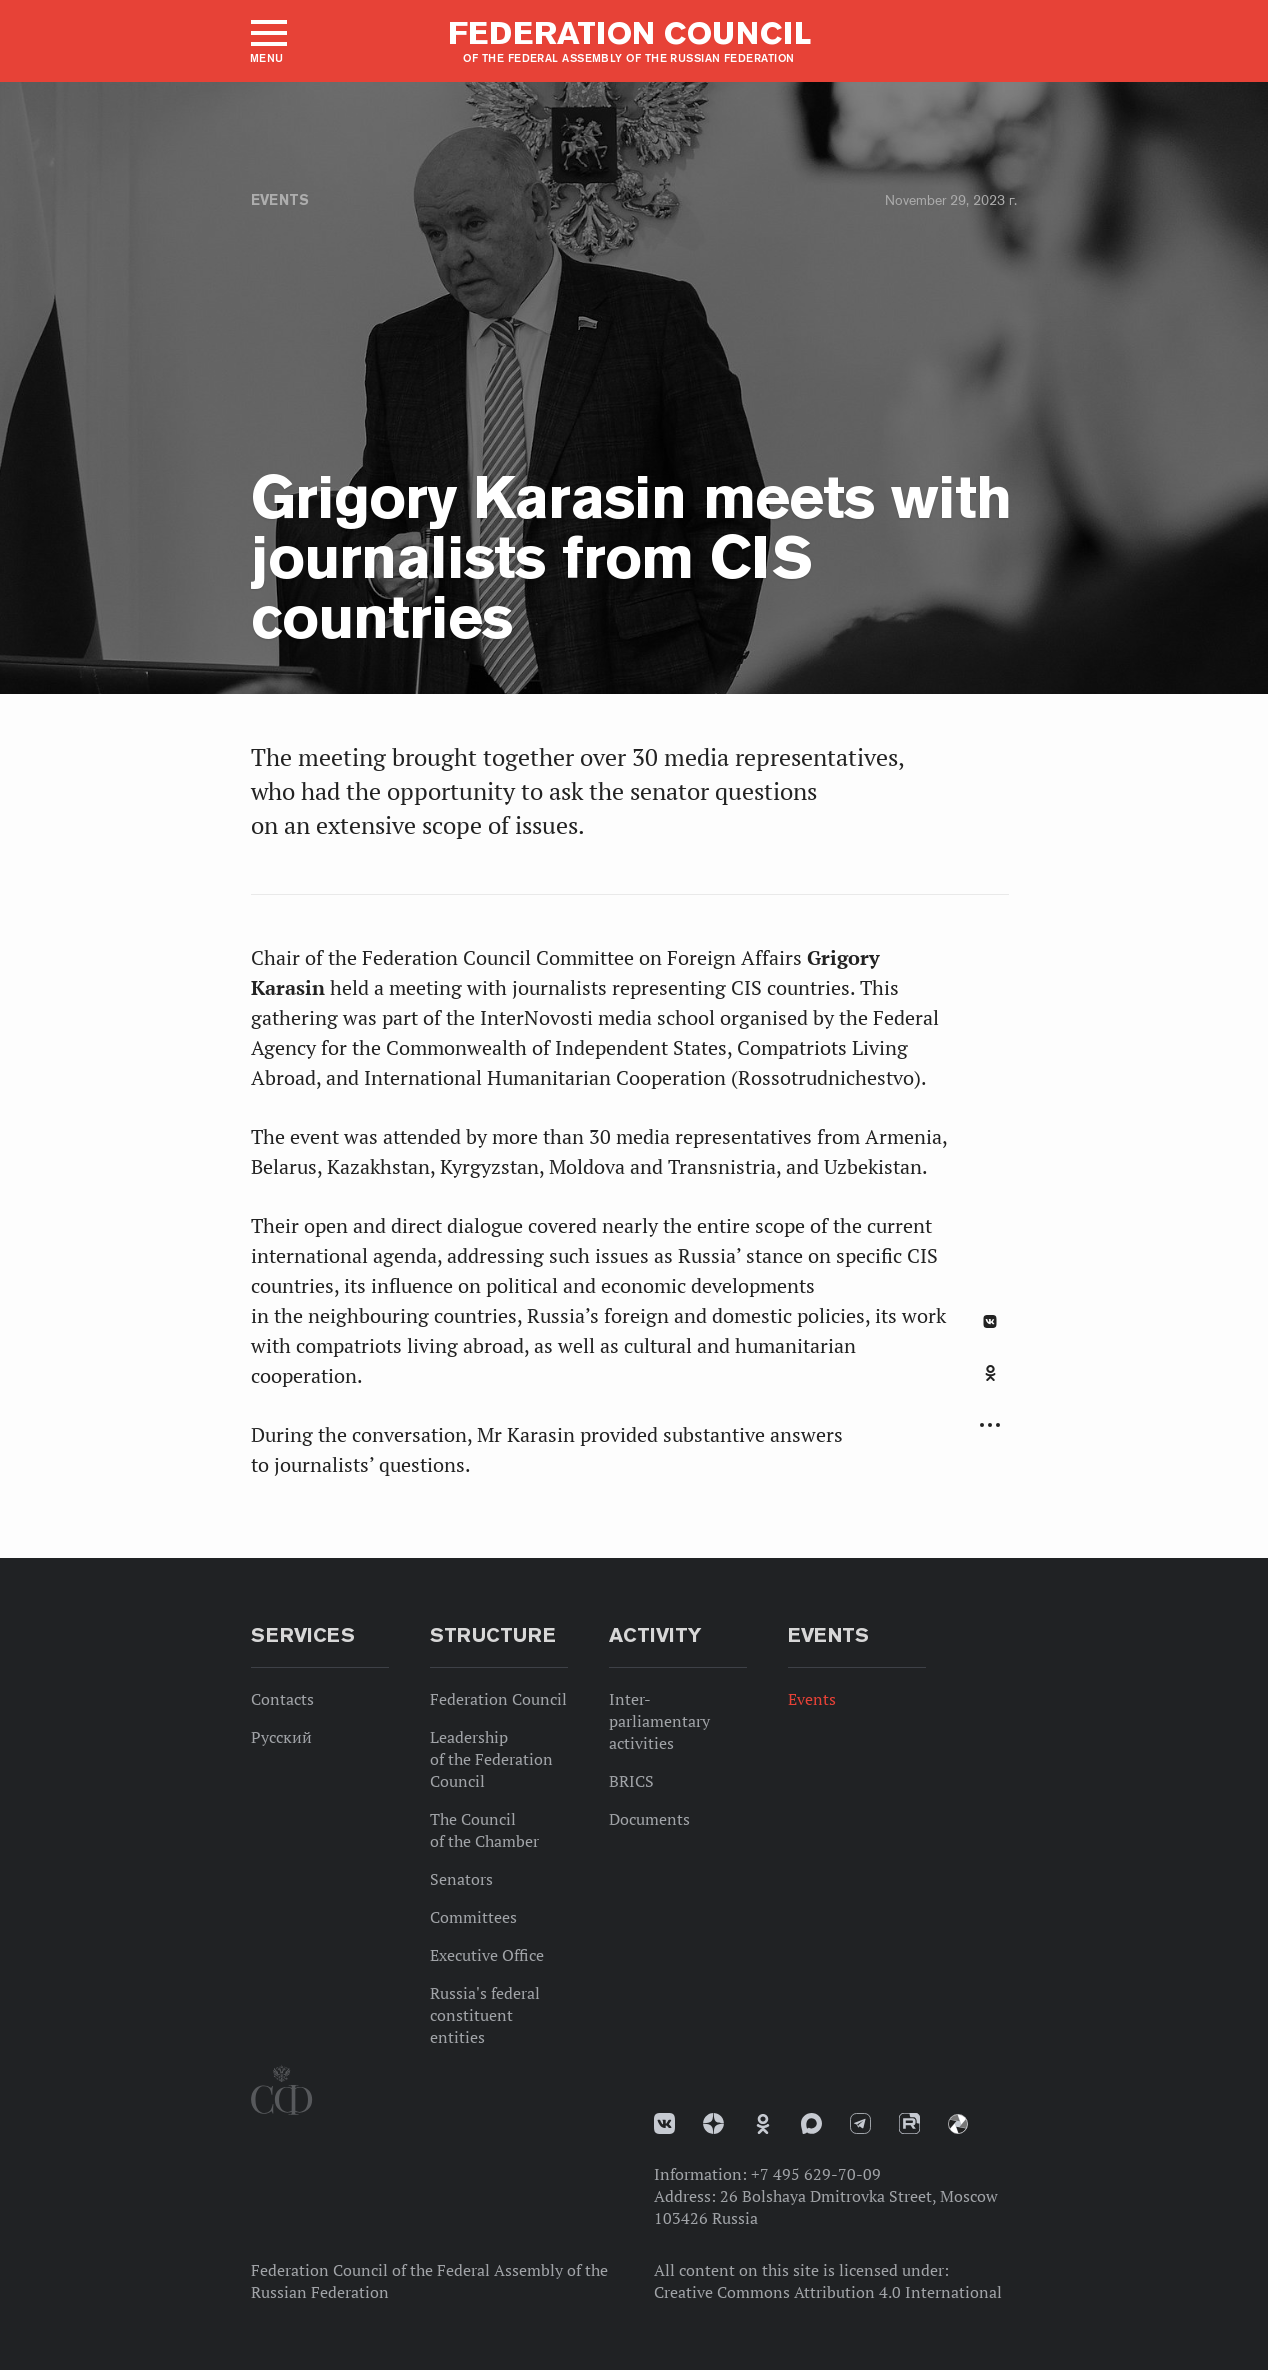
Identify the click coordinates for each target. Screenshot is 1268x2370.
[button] (267, 41)
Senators (461, 1879)
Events (280, 200)
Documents (649, 1819)
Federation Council (498, 1699)
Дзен (713, 2123)
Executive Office (487, 1955)
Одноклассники (990, 1373)
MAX (811, 2123)
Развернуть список (990, 1425)
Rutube (909, 2123)
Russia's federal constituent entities (485, 2015)
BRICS (631, 1781)
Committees (473, 1917)
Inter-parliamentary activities (659, 1721)
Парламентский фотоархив (958, 2124)
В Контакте (990, 1321)
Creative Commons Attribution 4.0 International (828, 2292)
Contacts (282, 1699)
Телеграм (860, 2123)
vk (664, 2123)
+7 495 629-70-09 (816, 2174)
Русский (281, 1737)
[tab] (990, 1384)
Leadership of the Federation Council (491, 1759)
